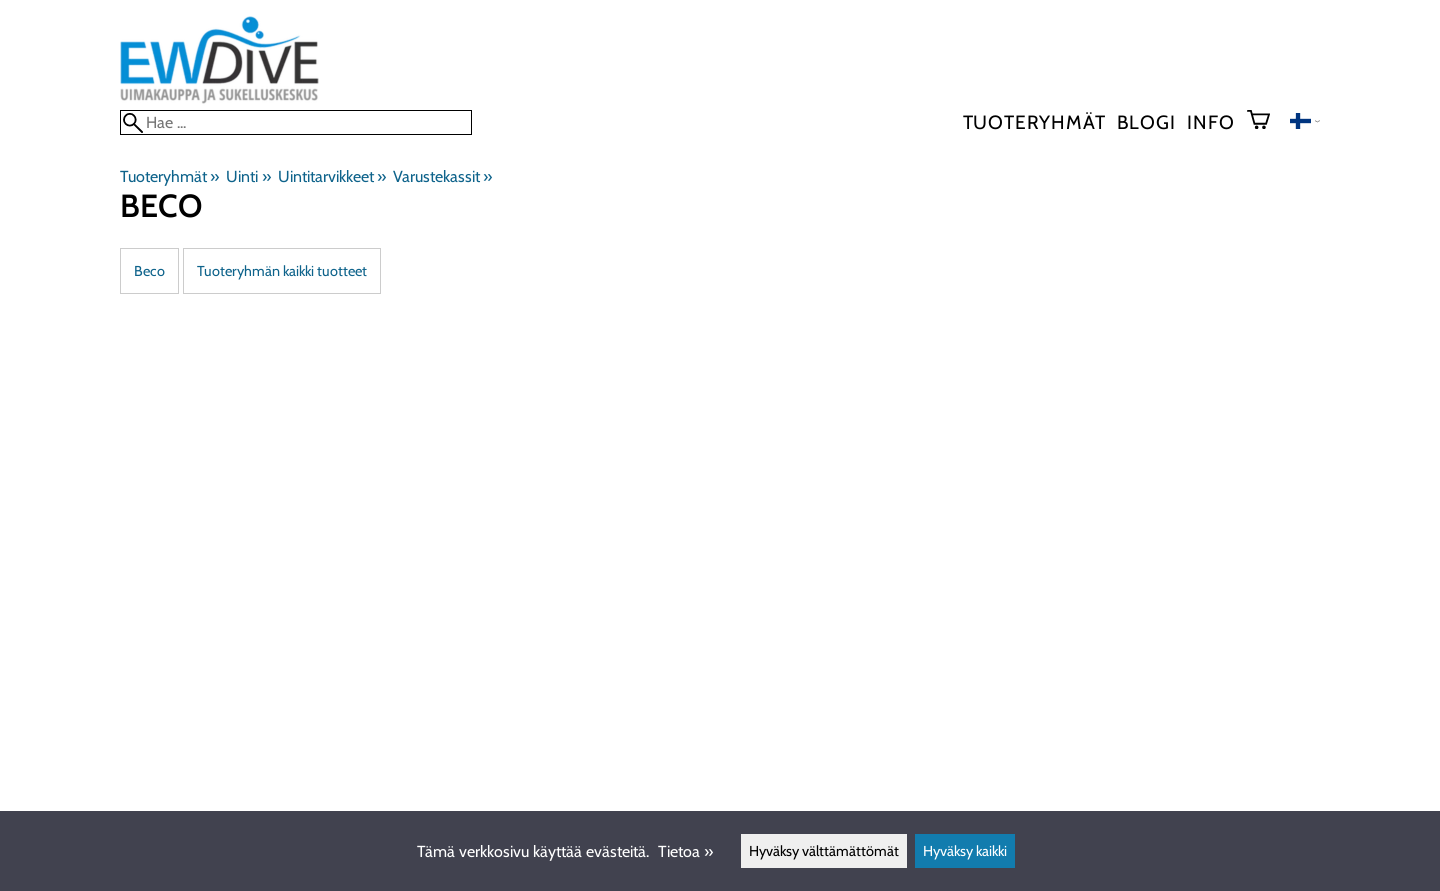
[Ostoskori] (1266, 122)
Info (1210, 122)
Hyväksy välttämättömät (824, 851)
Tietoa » (685, 851)
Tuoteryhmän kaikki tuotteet (282, 271)
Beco (149, 271)
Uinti (248, 176)
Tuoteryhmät (1034, 122)
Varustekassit (442, 176)
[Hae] (296, 122)
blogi (1146, 122)
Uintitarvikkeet (332, 176)
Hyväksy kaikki (965, 851)
